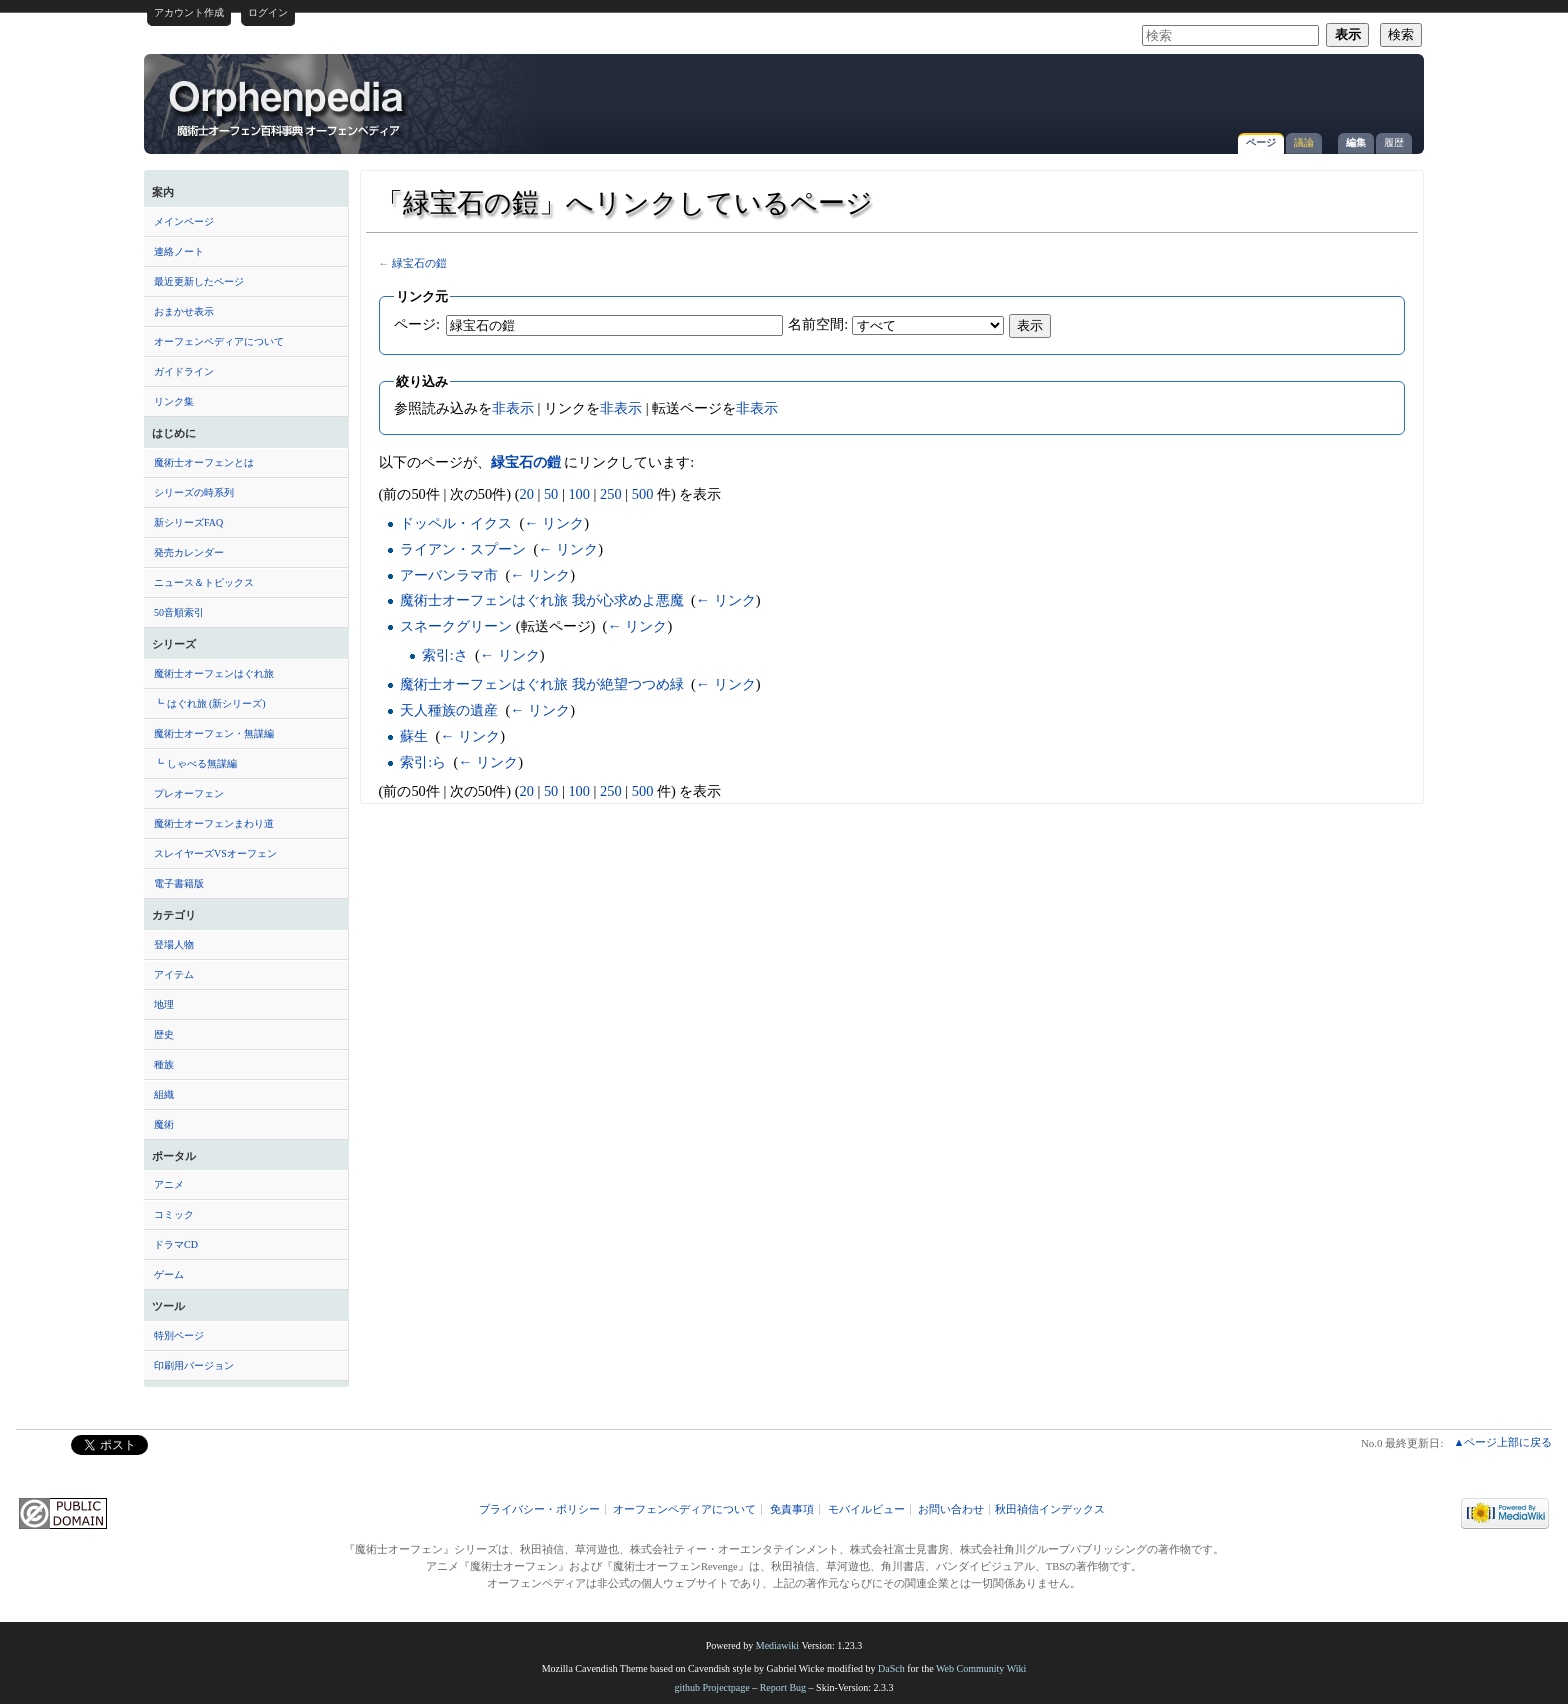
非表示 (513, 408)
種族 (164, 1064)
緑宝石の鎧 (419, 263)
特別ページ (179, 1335)
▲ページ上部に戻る (1502, 1442)
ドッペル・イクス (456, 523)
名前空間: (818, 324)
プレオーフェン (189, 793)
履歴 (1394, 142)
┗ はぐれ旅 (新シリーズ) (210, 703)
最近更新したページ (199, 281)
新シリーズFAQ (188, 522)
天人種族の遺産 (449, 710)
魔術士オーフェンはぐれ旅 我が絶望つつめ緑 (542, 684)
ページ (1261, 142)
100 (579, 494)
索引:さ (445, 655)
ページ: (417, 324)
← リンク (554, 523)
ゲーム (169, 1274)
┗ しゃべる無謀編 (195, 763)
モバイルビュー (866, 1509)
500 (643, 494)
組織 (164, 1094)
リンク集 (174, 401)
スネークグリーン (456, 626)
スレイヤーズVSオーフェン (215, 853)
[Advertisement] (1180, 94)
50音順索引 (179, 612)
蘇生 (414, 736)
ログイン (268, 12)
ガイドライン (184, 371)
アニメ (169, 1184)
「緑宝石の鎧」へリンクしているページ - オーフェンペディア (288, 107)
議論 (1304, 142)
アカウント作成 (189, 12)
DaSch (891, 1668)
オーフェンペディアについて (219, 341)
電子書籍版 (179, 883)
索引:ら (423, 762)
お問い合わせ (951, 1509)
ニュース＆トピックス (204, 582)
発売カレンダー (189, 552)
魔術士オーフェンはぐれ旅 (214, 673)
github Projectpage (711, 1687)
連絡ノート (179, 251)
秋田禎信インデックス (1050, 1509)
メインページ (184, 221)
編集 (1356, 142)
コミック (174, 1214)
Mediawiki (777, 1645)
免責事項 (792, 1509)
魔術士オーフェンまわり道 (214, 823)
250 (611, 494)
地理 (164, 1004)
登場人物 (174, 944)
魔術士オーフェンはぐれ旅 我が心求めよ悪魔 (542, 600)
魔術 (164, 1124)
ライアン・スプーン (463, 549)
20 (526, 494)
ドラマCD (176, 1244)
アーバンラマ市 (449, 575)
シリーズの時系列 (194, 492)
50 (551, 494)
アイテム (174, 974)
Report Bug (783, 1687)
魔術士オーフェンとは (204, 462)
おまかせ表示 (184, 311)
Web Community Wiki (981, 1668)
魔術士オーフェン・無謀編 (214, 733)
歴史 (164, 1034)
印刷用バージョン (194, 1365)
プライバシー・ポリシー (539, 1509)
